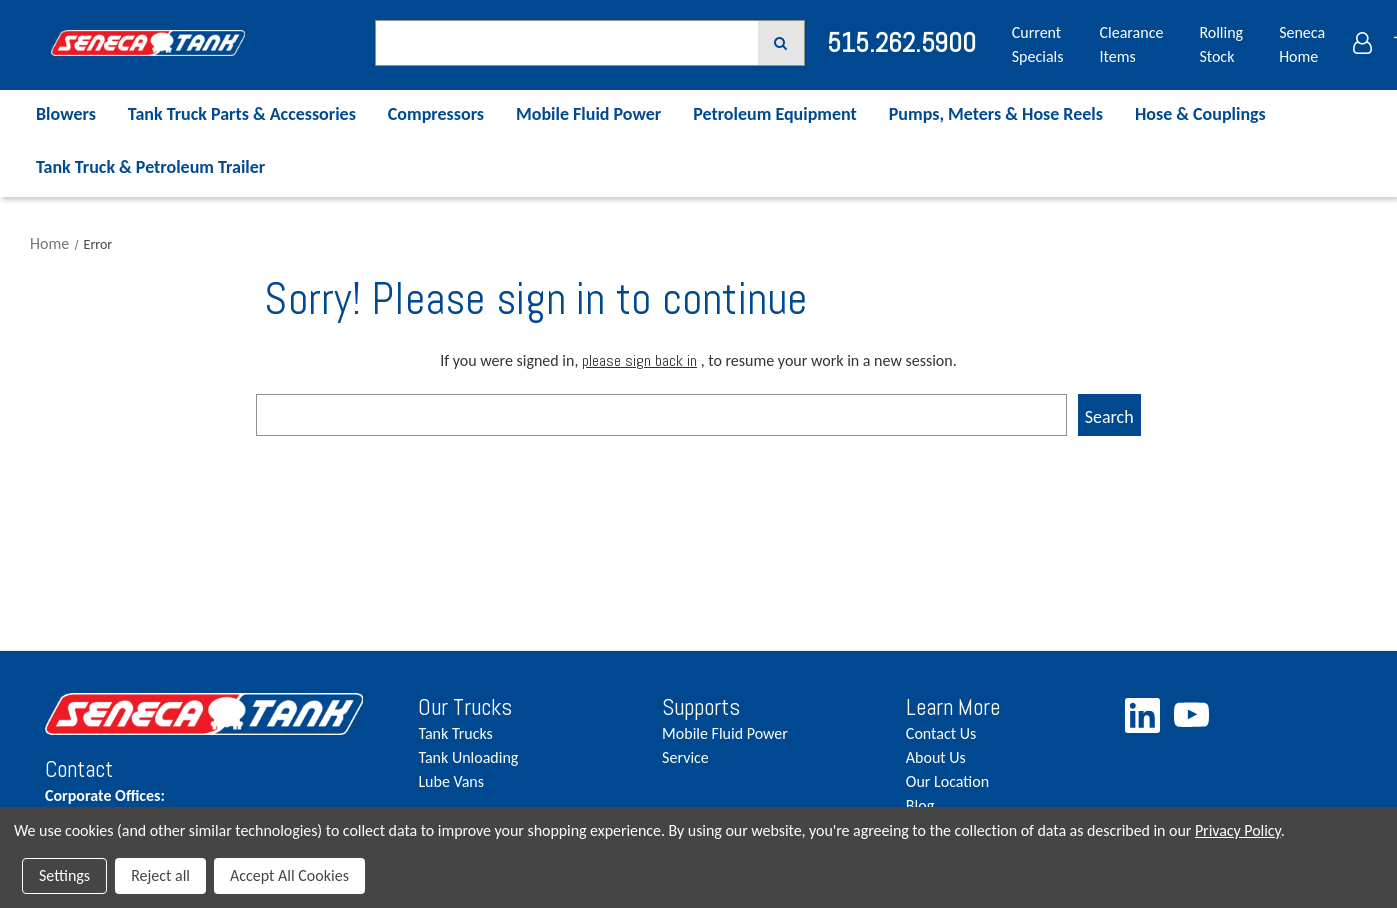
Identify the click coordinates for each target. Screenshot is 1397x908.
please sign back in (639, 360)
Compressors (436, 114)
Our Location (947, 781)
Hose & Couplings (1200, 114)
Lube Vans (451, 781)
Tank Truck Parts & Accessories (242, 114)
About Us (936, 757)
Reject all (160, 875)
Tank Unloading (468, 757)
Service (685, 757)
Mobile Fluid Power (588, 114)
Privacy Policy (1238, 830)
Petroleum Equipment (775, 114)
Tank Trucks (455, 733)
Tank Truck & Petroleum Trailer (150, 167)
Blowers (66, 114)
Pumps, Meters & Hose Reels (996, 114)
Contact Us (941, 733)
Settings (64, 875)
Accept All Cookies (289, 875)
